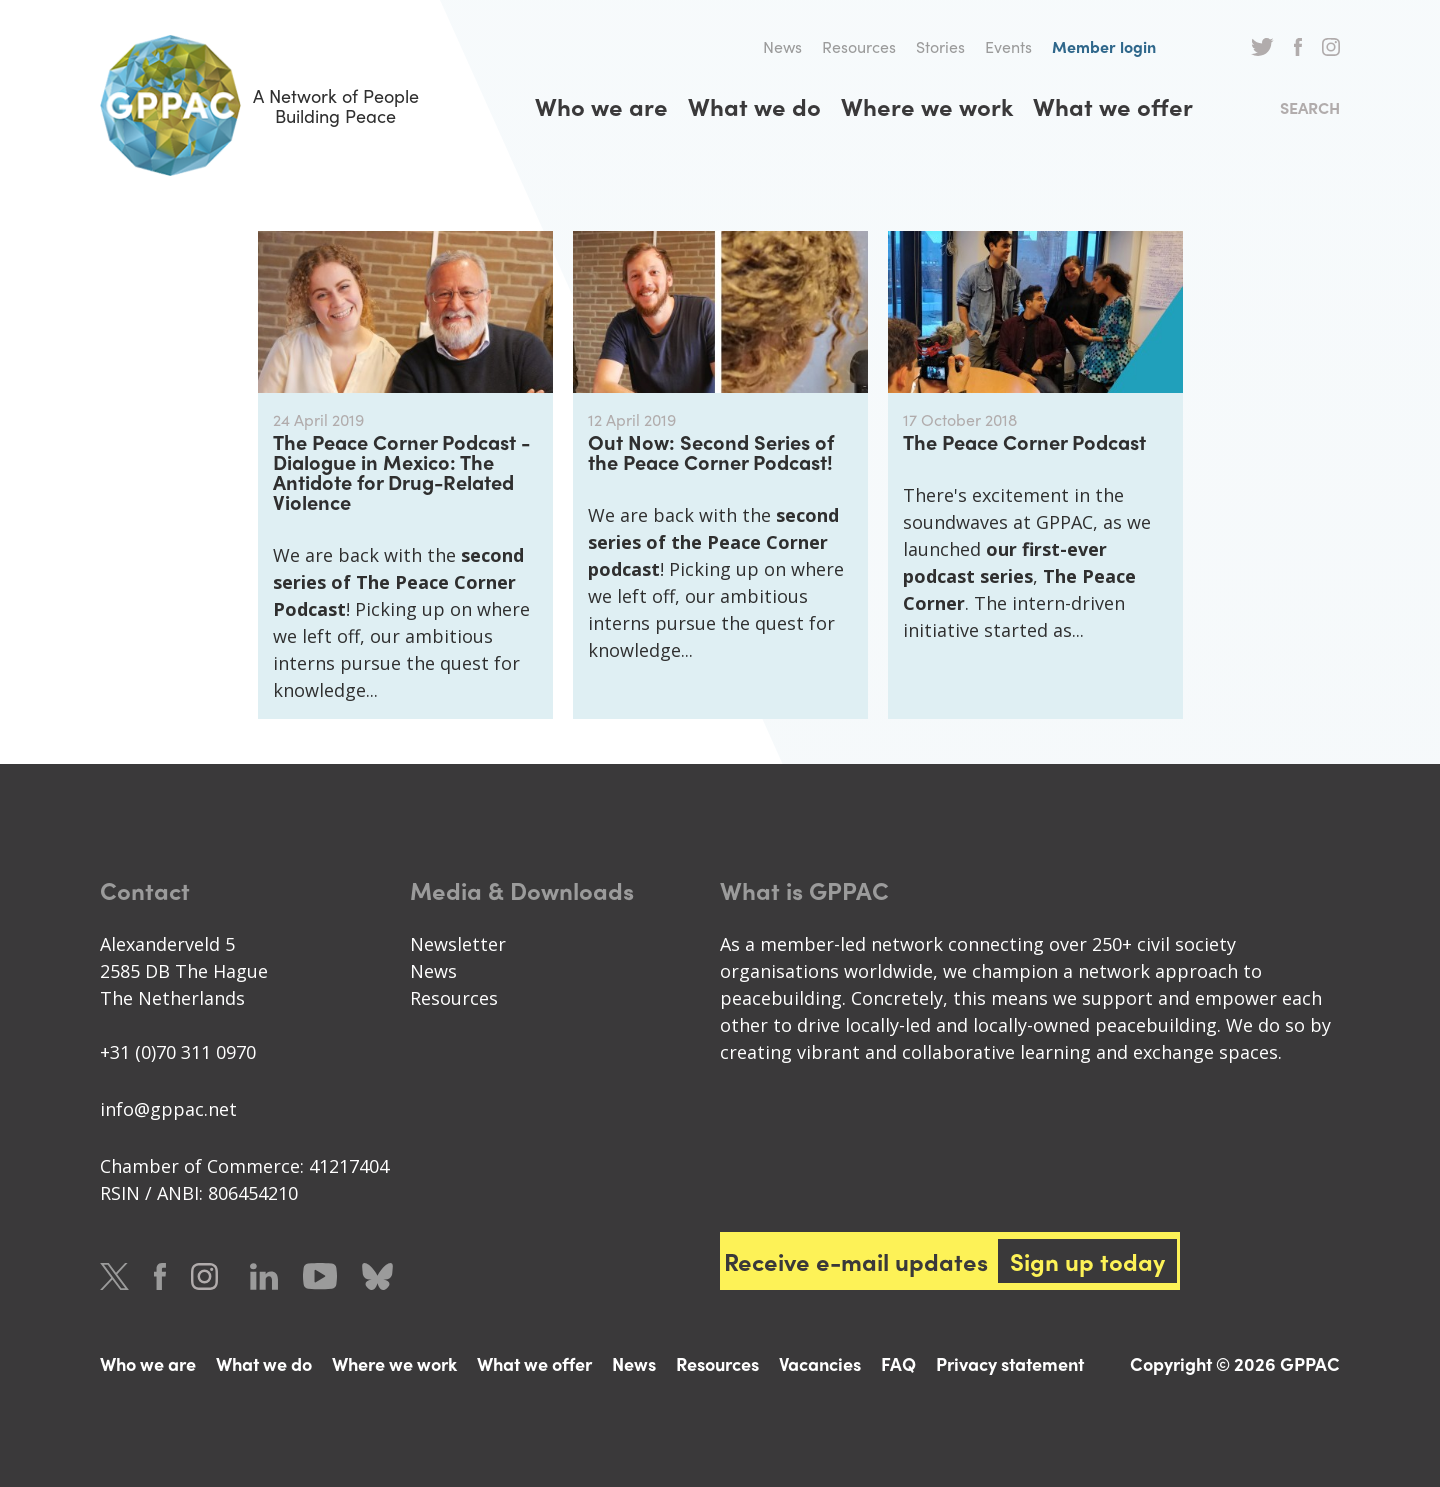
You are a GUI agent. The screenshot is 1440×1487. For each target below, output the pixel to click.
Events (1008, 46)
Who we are (601, 106)
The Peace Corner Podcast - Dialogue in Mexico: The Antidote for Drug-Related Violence (401, 471)
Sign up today (1087, 1261)
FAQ (898, 1363)
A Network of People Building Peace (259, 105)
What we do (754, 106)
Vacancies (820, 1363)
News (782, 46)
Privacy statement (1010, 1363)
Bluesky (377, 1276)
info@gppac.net (168, 1109)
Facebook (1298, 47)
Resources (859, 46)
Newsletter (458, 944)
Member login (1104, 46)
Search (1310, 107)
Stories (940, 46)
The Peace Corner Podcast (1024, 441)
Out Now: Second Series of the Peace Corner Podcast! (711, 451)
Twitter (1262, 47)
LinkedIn (264, 1276)
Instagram (1331, 47)
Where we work (927, 106)
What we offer (1113, 106)
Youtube (320, 1276)
